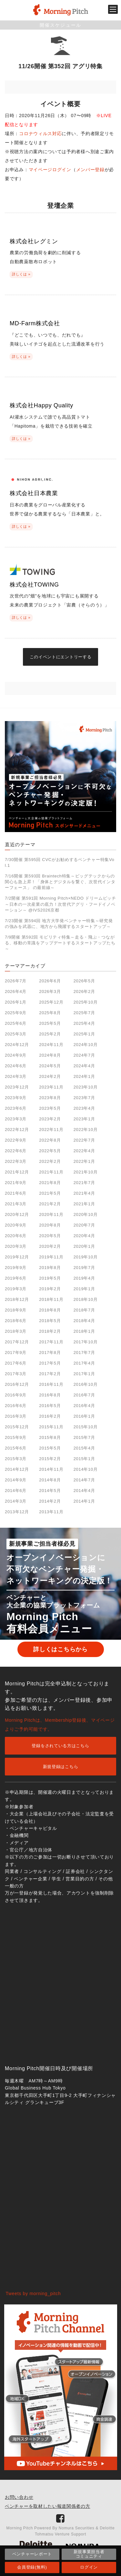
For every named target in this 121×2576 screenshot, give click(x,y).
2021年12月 (17, 1172)
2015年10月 (86, 1426)
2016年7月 (84, 1395)
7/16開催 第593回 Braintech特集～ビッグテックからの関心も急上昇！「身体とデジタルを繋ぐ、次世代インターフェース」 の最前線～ (60, 882)
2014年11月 (51, 1469)
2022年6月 (15, 1150)
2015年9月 (15, 1437)
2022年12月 (17, 1129)
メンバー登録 (90, 169)
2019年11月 (51, 1257)
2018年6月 (15, 1320)
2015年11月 (51, 1426)
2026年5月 (84, 980)
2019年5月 (50, 1278)
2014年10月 (86, 1469)
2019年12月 (17, 1257)
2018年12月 (17, 1299)
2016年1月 (84, 1416)
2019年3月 (15, 1288)
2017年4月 (84, 1363)
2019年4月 (84, 1278)
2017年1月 (84, 1373)
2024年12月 (17, 1044)
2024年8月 (50, 1055)
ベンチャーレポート (32, 2554)
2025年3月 (15, 1034)
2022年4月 (84, 1150)
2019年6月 (15, 1278)
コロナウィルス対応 (40, 133)
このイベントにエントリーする (61, 656)
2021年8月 (50, 1182)
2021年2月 (50, 1203)
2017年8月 (50, 1352)
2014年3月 (15, 1501)
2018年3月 (15, 1331)
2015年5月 (50, 1448)
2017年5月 (50, 1363)
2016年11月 (51, 1384)
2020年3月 (15, 1246)
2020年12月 (17, 1214)
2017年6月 (15, 1363)
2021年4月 (84, 1193)
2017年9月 (15, 1352)
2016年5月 (50, 1405)
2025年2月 (50, 1034)
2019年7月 (84, 1267)
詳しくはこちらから (60, 1649)
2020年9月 (15, 1225)
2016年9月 (15, 1395)
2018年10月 (86, 1299)
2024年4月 (84, 1065)
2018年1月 (84, 1331)
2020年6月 (15, 1235)
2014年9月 (15, 1480)
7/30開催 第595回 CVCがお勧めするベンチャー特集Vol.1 (60, 862)
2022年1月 (84, 1161)
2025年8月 (50, 1012)
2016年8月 (50, 1395)
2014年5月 (50, 1490)
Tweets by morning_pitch (33, 2293)
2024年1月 (84, 1076)
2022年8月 (50, 1140)
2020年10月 (86, 1214)
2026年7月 (15, 980)
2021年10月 (86, 1172)
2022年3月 (15, 1161)
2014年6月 (15, 1490)
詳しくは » (21, 274)
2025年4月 (84, 1023)
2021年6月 (15, 1193)
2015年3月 (15, 1458)
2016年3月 (15, 1416)
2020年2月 (50, 1246)
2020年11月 (51, 1214)
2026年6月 (50, 980)
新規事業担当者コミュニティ (89, 2554)
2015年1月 (84, 1458)
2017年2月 (50, 1373)
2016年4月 (84, 1405)
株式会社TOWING (34, 584)
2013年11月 (51, 1511)
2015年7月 (84, 1437)
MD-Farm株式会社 (35, 323)
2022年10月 (86, 1129)
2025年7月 (84, 1012)
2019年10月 (86, 1257)
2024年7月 (84, 1055)
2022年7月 (84, 1140)
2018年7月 (84, 1310)
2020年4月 (84, 1235)
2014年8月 (50, 1480)
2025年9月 (15, 1012)
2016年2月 (50, 1416)
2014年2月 (50, 1501)
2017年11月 (51, 1341)
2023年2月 (50, 1119)
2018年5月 (50, 1320)
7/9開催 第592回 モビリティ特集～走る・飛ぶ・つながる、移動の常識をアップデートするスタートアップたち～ (60, 943)
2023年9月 (15, 1097)
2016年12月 (17, 1384)
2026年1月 (15, 1002)
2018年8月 (50, 1310)
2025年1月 (84, 1034)
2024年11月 (51, 1044)
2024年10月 (86, 1044)
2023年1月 (84, 1119)
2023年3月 (15, 1119)
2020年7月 (84, 1225)
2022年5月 (50, 1150)
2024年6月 (15, 1065)
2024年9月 (15, 1055)
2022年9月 (15, 1140)
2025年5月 (50, 1023)
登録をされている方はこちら (60, 1745)
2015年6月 (15, 1448)
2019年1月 (84, 1288)
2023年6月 (15, 1108)
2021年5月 (50, 1193)
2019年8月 (50, 1267)
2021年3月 (15, 1203)
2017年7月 (84, 1352)
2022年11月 (51, 1129)
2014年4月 (84, 1490)
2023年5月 (50, 1108)
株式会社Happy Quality (41, 405)
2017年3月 (15, 1373)
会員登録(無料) (32, 2567)
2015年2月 (50, 1458)
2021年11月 (51, 1172)
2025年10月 (86, 1002)
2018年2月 (50, 1331)
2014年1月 (84, 1501)
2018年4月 (84, 1320)
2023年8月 (50, 1097)
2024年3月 (15, 1076)
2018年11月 (51, 1299)
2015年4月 (84, 1448)
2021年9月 (15, 1182)
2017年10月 (86, 1341)
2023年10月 (86, 1087)
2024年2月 (50, 1076)
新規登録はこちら (60, 1766)
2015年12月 (17, 1426)
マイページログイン (50, 169)
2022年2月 (50, 1161)
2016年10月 (86, 1384)
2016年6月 (15, 1405)
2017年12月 (17, 1341)
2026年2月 (84, 991)
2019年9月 (15, 1267)
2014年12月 (17, 1469)
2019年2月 (50, 1288)
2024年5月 (50, 1065)
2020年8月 (50, 1225)
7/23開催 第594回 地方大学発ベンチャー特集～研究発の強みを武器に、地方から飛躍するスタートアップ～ (59, 923)
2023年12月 (17, 1087)
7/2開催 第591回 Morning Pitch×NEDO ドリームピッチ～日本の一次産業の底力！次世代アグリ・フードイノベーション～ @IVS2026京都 (60, 904)
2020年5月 (50, 1235)
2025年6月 (15, 1023)
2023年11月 (51, 1087)
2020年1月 (84, 1246)
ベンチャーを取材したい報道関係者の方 (47, 2506)
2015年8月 (50, 1437)
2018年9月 (15, 1310)
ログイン (89, 2567)
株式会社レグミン (34, 241)
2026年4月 (15, 991)
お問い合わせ (19, 2497)
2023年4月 (84, 1108)
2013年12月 (17, 1511)
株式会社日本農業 (34, 493)
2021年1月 (84, 1203)
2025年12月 (51, 1002)
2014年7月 (84, 1480)
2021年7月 (84, 1182)
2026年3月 (50, 991)
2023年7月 (84, 1097)
